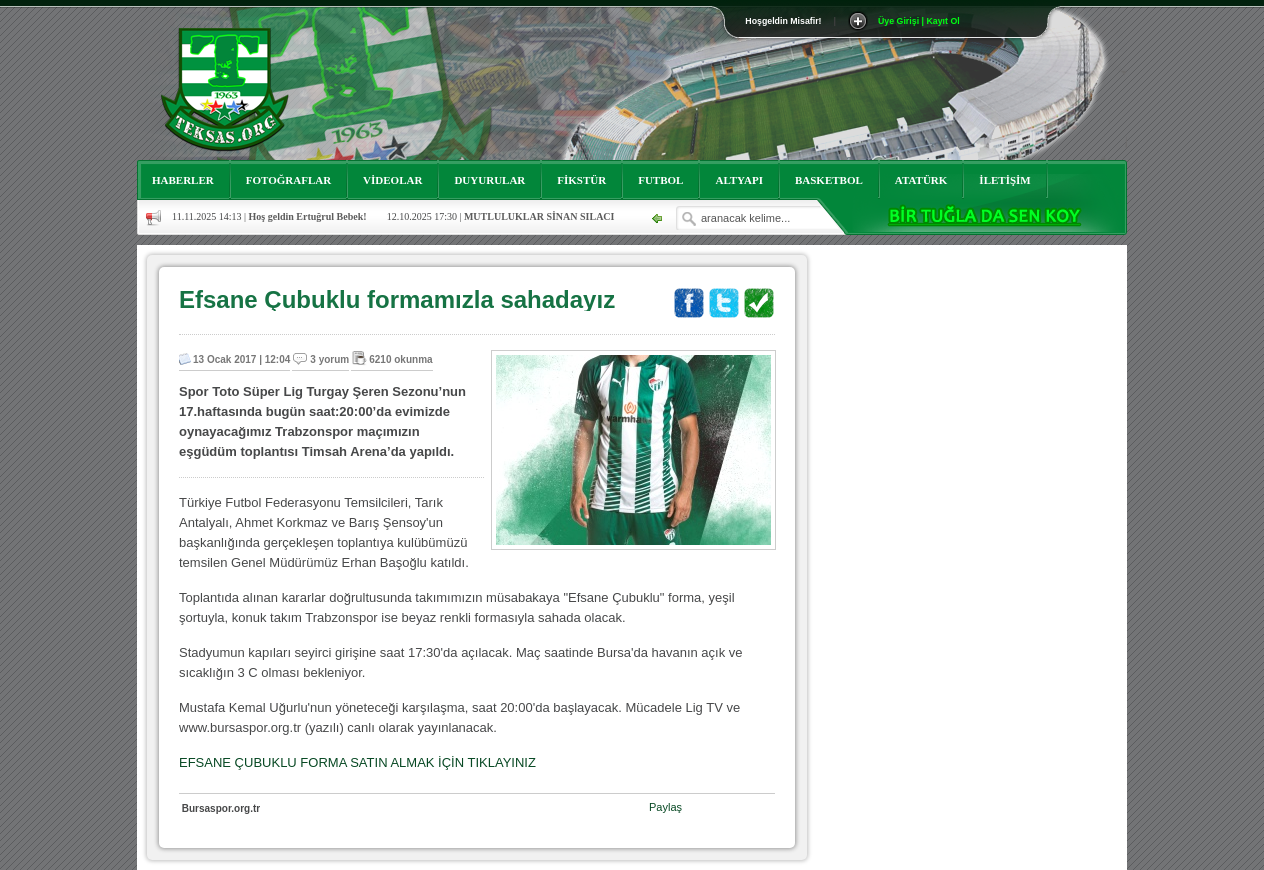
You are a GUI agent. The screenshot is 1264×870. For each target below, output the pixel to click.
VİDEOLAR (392, 180)
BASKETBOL (829, 180)
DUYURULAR (489, 180)
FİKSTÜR (581, 180)
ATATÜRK (921, 180)
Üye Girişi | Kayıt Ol (919, 21)
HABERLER (183, 180)
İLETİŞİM (1004, 180)
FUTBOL (660, 180)
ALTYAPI (739, 180)
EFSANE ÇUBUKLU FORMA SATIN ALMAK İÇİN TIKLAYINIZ (357, 762)
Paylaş (665, 807)
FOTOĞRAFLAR (288, 180)
